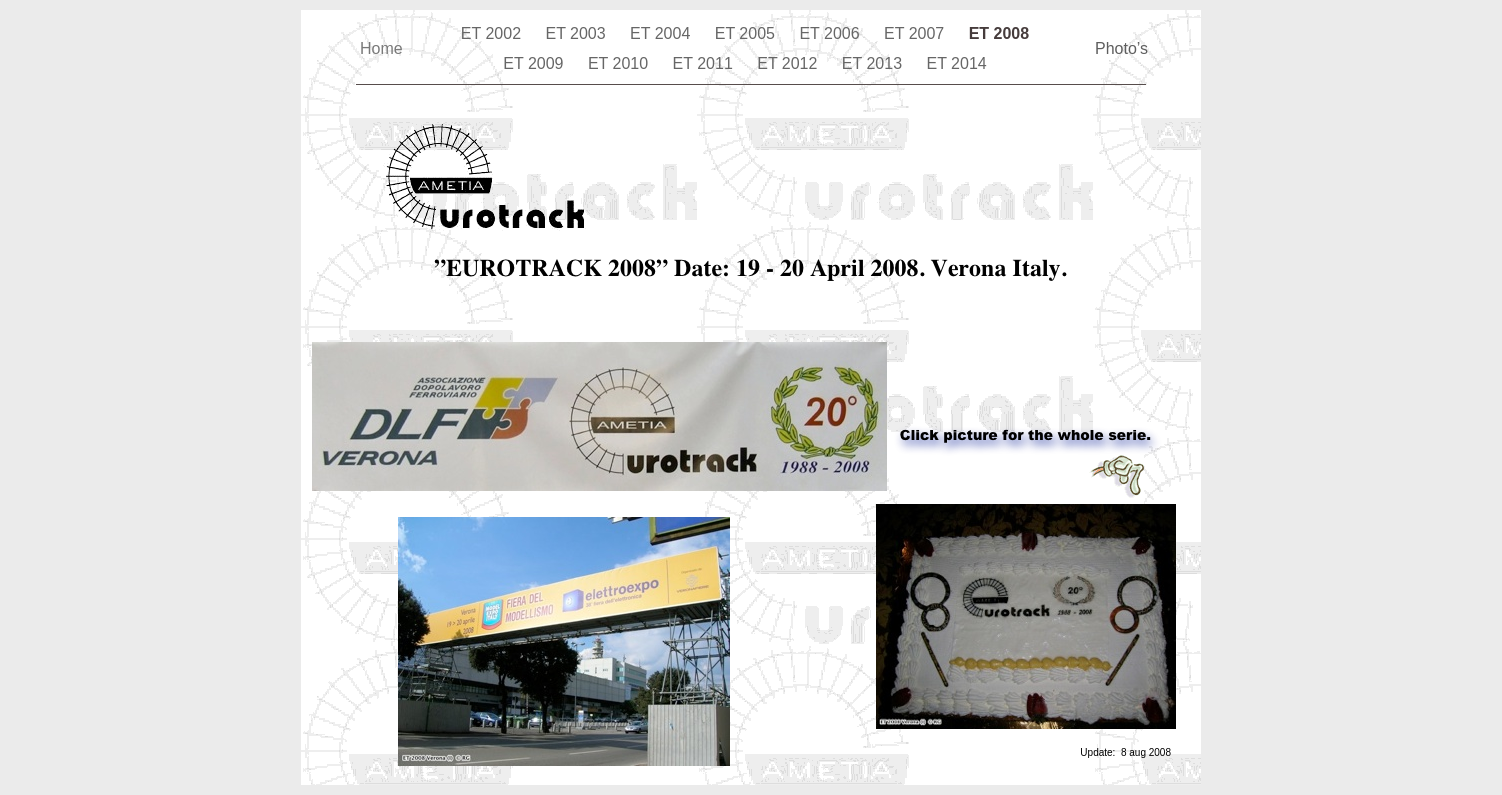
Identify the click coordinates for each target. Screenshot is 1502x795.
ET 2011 (705, 63)
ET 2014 (957, 63)
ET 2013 (874, 63)
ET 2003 (577, 33)
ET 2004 (662, 33)
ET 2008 (999, 33)
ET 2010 (620, 63)
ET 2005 (747, 33)
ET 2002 (493, 33)
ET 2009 (535, 63)
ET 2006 (831, 33)
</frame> (485, 323)
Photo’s (1121, 48)
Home (381, 48)
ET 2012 (789, 63)
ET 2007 (916, 33)
